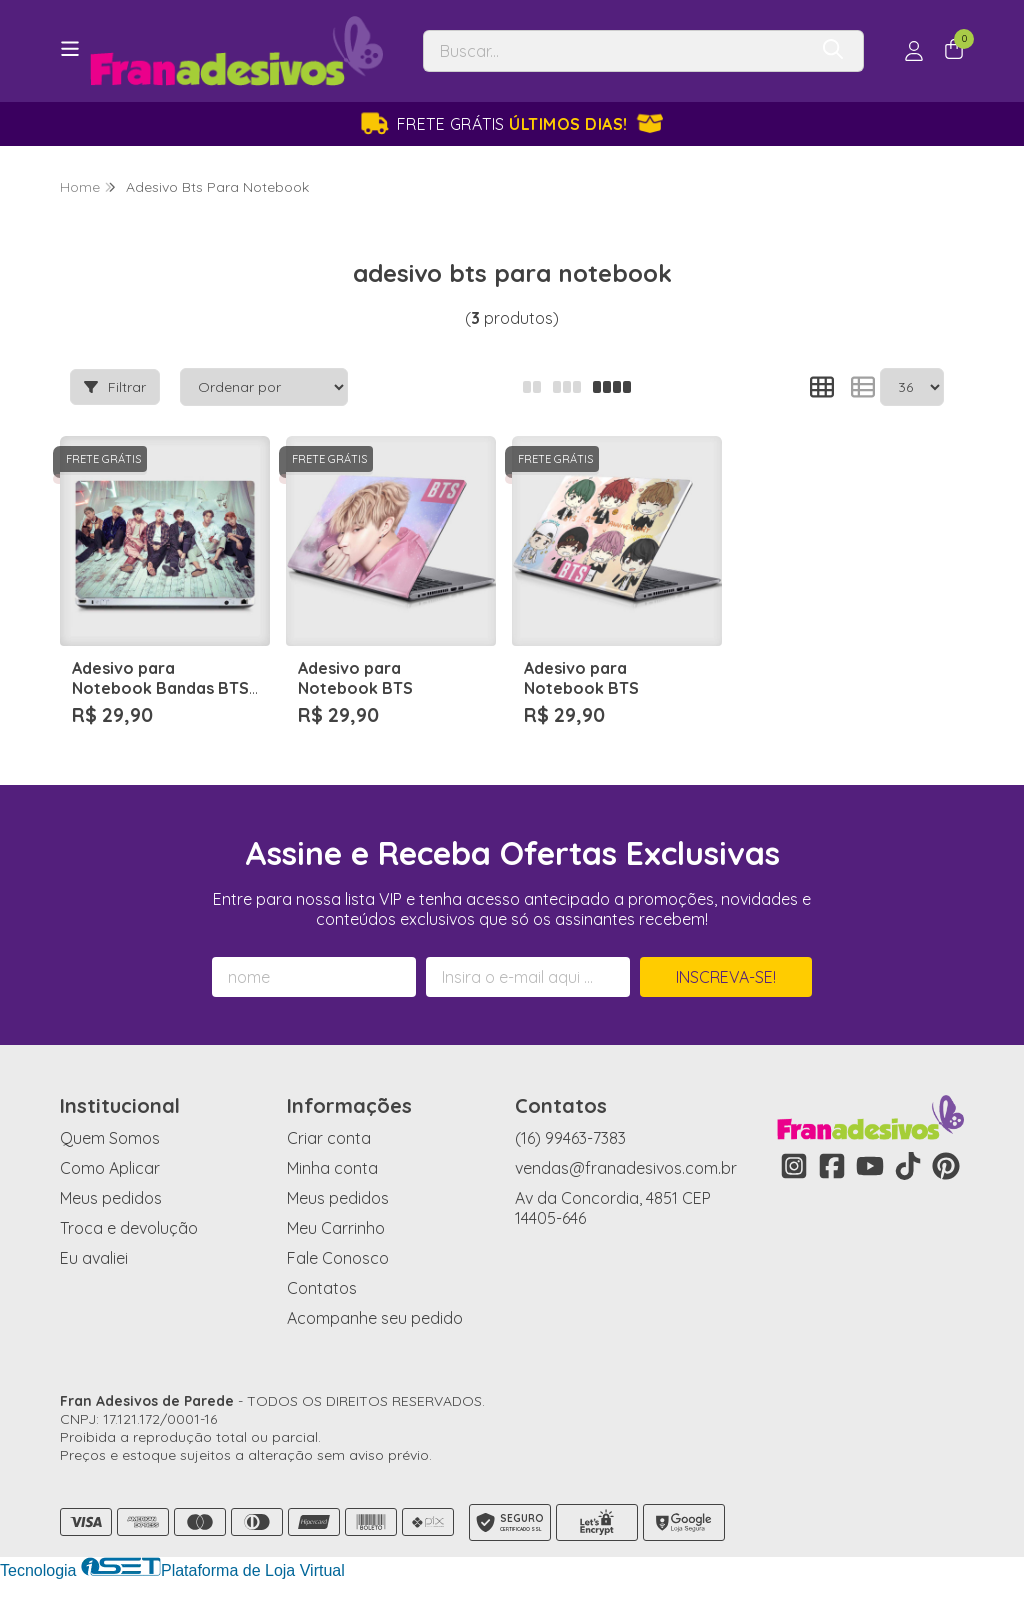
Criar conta (329, 1138)
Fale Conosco (338, 1258)
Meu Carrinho (336, 1228)
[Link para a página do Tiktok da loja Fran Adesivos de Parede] (908, 1166)
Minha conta (332, 1168)
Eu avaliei (94, 1258)
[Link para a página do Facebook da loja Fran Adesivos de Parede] (832, 1166)
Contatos (322, 1288)
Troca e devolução (129, 1228)
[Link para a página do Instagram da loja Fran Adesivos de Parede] (794, 1166)
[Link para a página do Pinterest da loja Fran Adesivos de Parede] (946, 1166)
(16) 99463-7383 (570, 1138)
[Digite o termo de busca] (615, 51)
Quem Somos (110, 1138)
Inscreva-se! (726, 977)
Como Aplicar (110, 1168)
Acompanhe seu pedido (375, 1318)
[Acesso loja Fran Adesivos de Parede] (914, 51)
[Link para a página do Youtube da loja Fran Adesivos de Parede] (870, 1166)
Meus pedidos (111, 1198)
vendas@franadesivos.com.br (626, 1168)
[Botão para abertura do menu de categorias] (70, 49)
